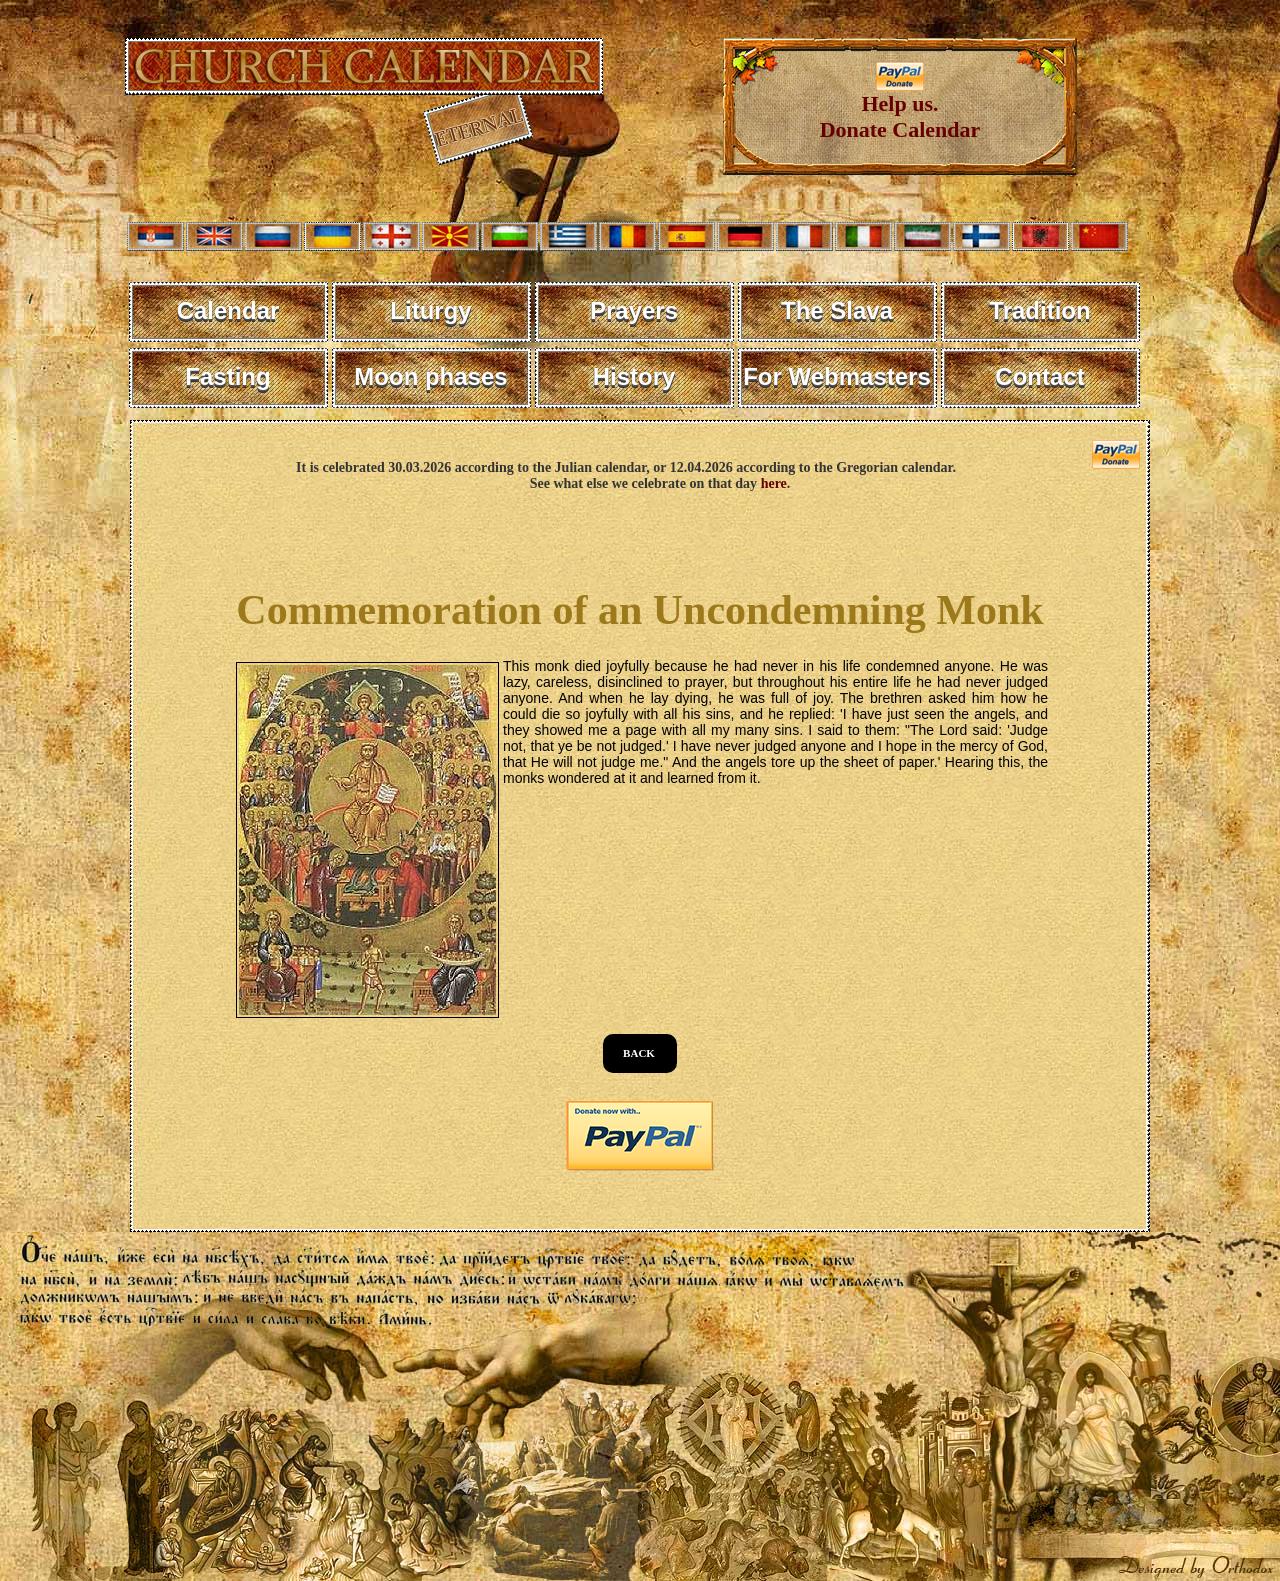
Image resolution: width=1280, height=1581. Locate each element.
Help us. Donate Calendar (900, 106)
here (774, 483)
